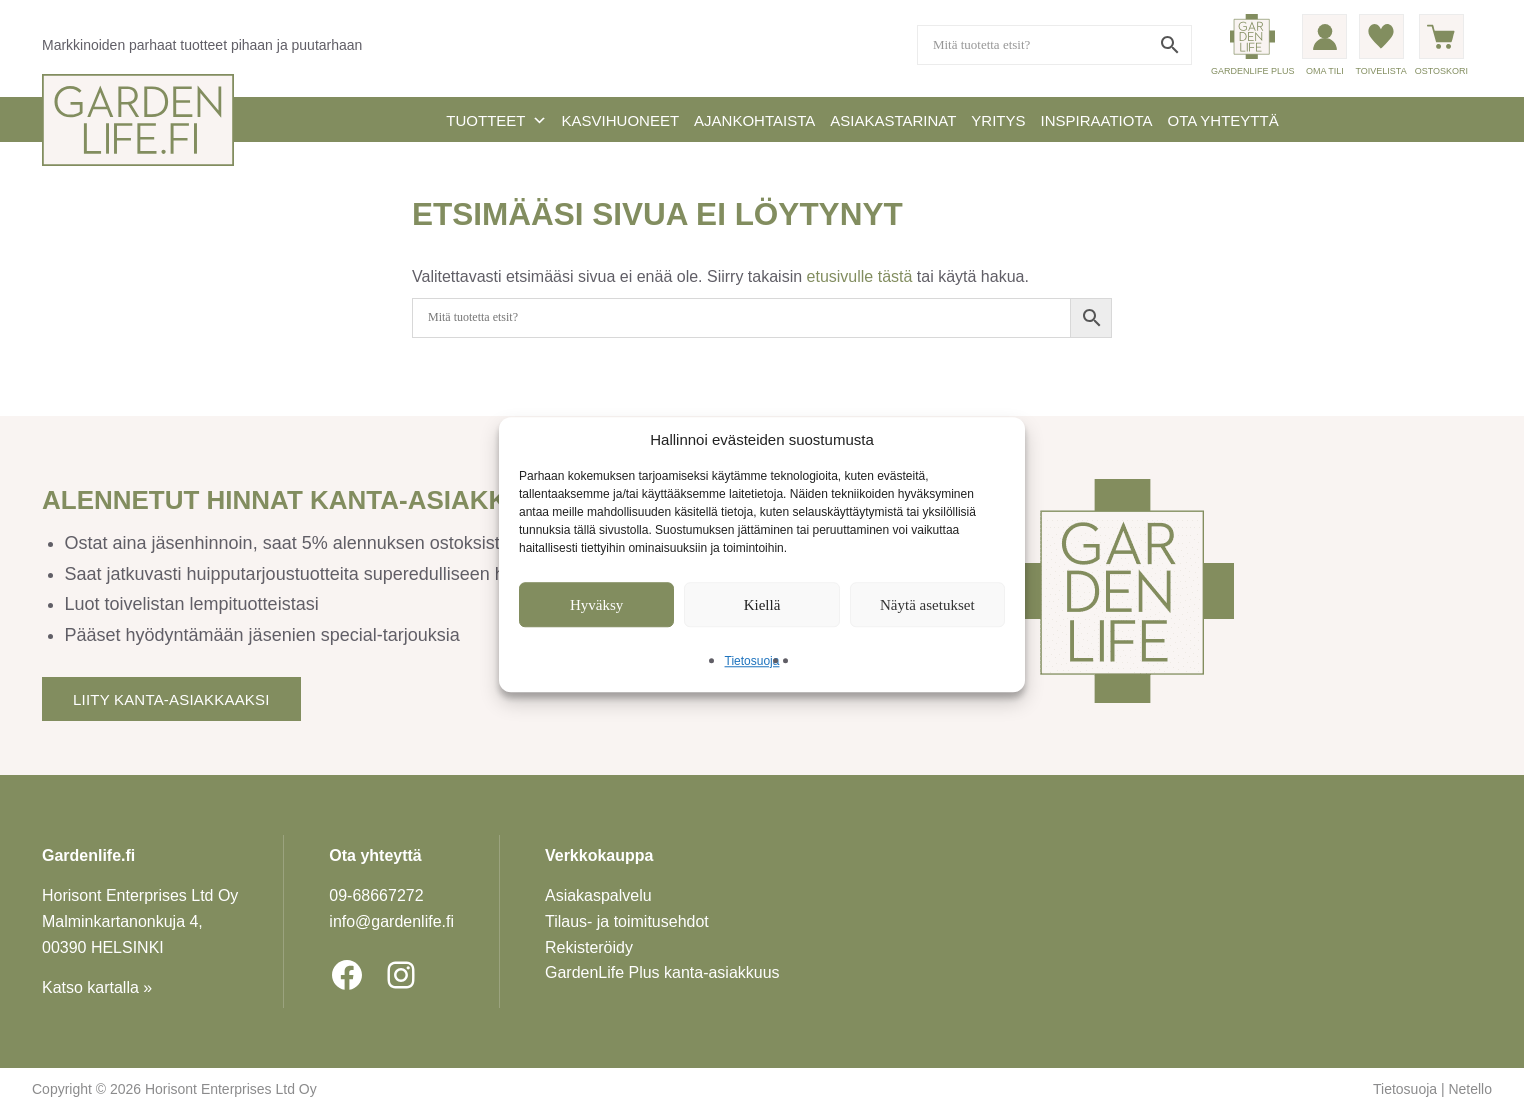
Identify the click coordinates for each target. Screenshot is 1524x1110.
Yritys (998, 120)
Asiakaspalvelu (598, 895)
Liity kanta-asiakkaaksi (171, 699)
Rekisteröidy (589, 947)
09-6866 (376, 895)
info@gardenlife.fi (391, 921)
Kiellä (762, 605)
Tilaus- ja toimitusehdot (627, 921)
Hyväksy (596, 605)
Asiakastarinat (893, 120)
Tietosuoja (752, 662)
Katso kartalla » (97, 987)
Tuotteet (496, 120)
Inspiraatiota (1097, 120)
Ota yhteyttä (1223, 120)
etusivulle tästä (860, 276)
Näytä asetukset (927, 605)
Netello (1470, 1089)
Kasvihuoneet (621, 120)
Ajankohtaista (754, 120)
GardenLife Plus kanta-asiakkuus (662, 972)
